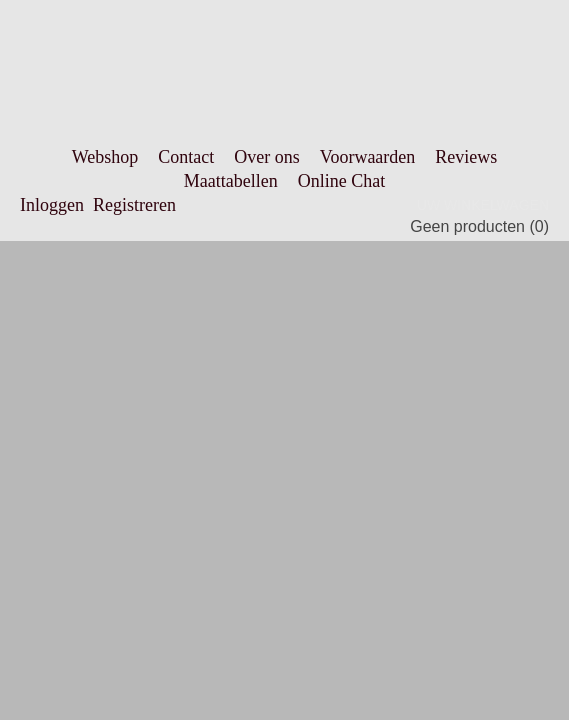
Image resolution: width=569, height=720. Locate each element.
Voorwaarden (368, 157)
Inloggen (52, 205)
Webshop (105, 157)
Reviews (466, 157)
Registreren (134, 205)
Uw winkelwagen (483, 205)
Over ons (267, 157)
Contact (186, 157)
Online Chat (342, 181)
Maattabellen (231, 181)
